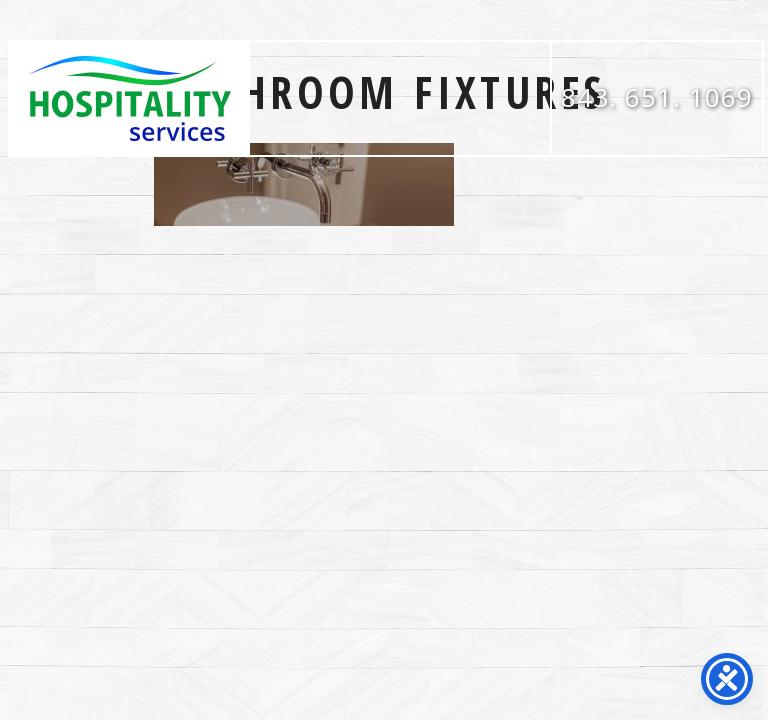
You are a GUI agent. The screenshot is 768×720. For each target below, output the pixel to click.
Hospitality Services (130, 98)
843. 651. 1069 (657, 97)
